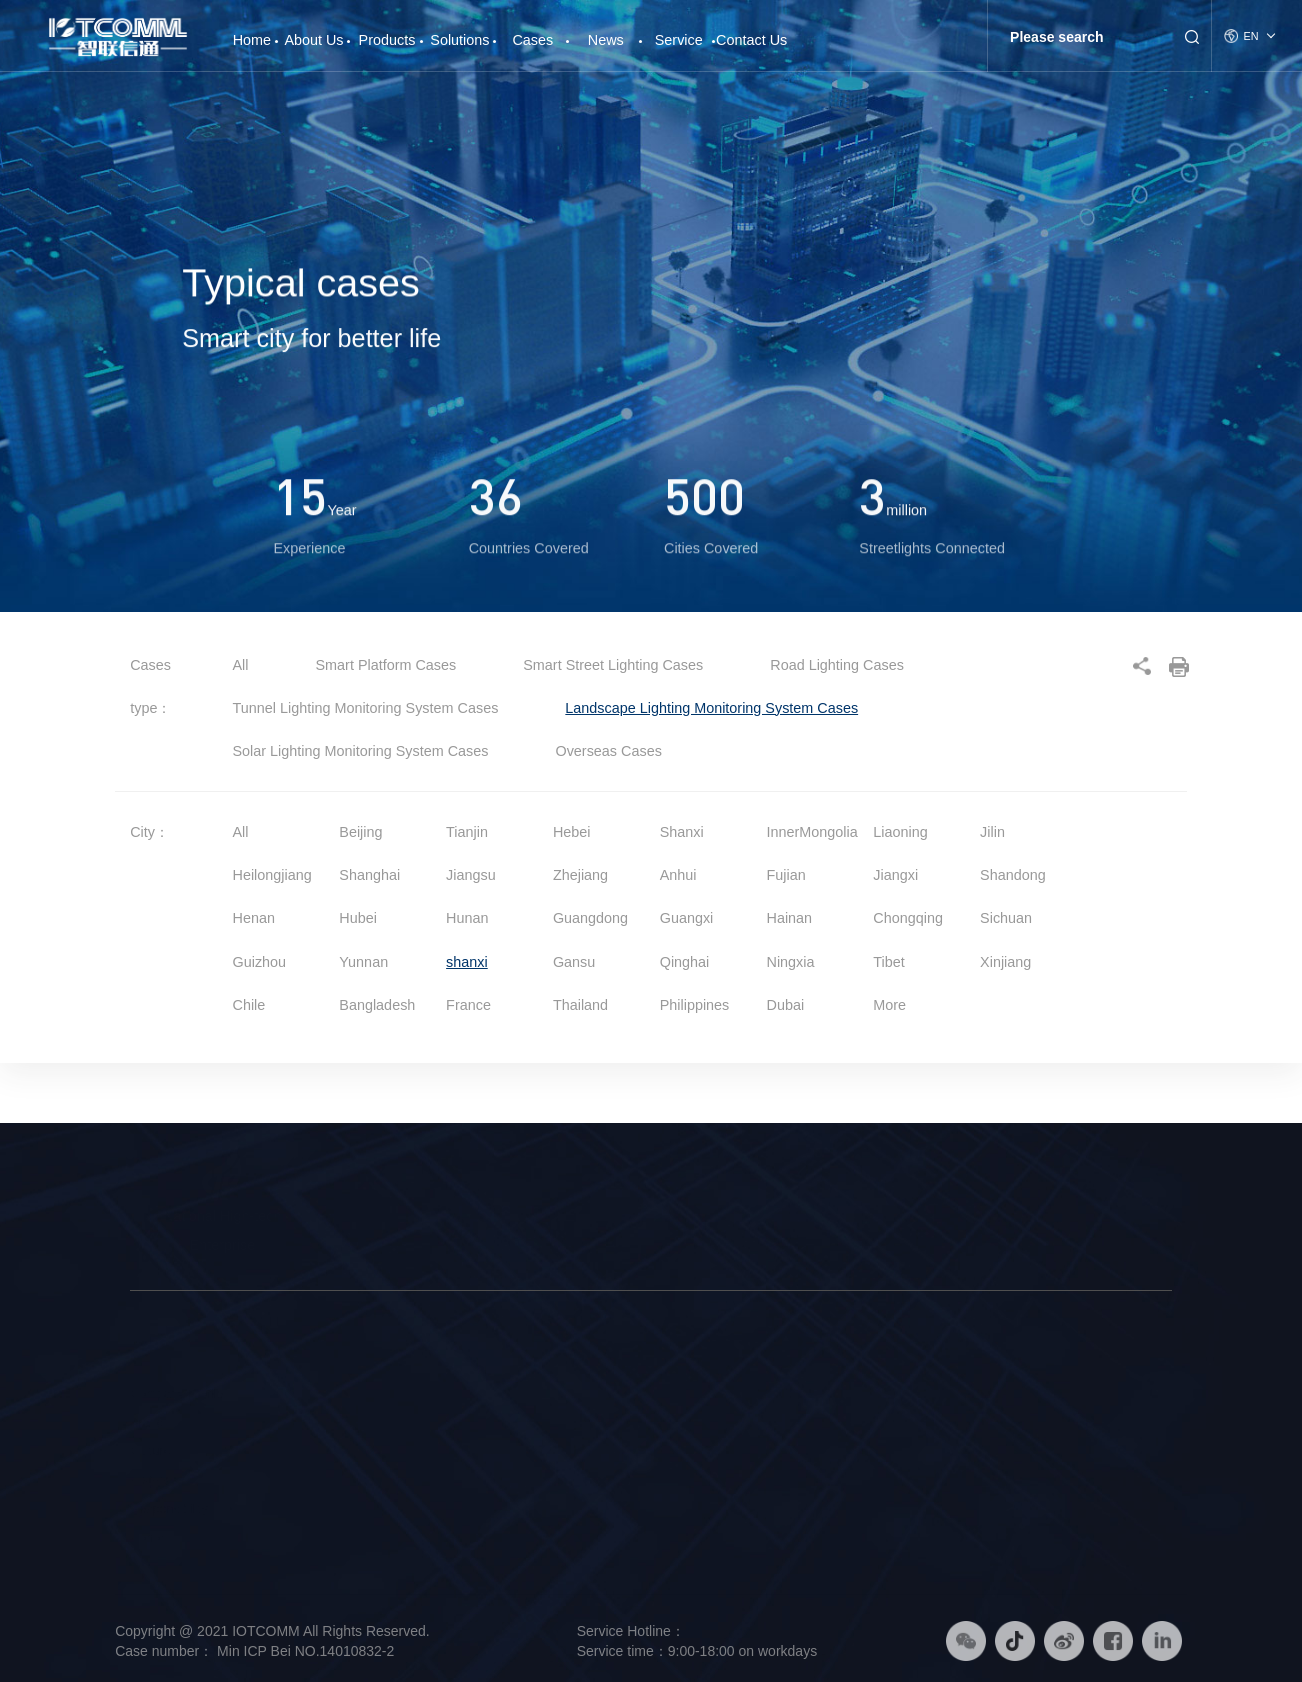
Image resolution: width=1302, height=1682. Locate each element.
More (889, 1005)
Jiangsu (471, 875)
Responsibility (169, 1509)
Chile (249, 1005)
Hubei (358, 918)
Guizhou (260, 962)
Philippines (695, 1005)
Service (679, 40)
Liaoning (900, 832)
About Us (313, 40)
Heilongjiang (272, 875)
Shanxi (682, 832)
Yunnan (363, 962)
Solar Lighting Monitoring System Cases (363, 751)
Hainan (790, 918)
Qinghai (685, 962)
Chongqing (908, 918)
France (468, 1005)
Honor (147, 1538)
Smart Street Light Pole (345, 1394)
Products (387, 40)
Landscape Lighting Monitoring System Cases (711, 708)
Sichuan (1006, 918)
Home (252, 32)
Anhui (678, 875)
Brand (147, 1423)
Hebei (572, 832)
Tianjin (467, 832)
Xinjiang (1005, 962)
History (149, 1480)
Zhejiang (580, 875)
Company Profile (176, 1394)
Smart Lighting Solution (543, 1423)
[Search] (1083, 37)
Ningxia (791, 962)
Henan (254, 918)
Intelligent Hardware (336, 1423)
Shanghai (369, 875)
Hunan (467, 918)
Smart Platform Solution (544, 1451)
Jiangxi (895, 875)
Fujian (786, 875)
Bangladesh (377, 1005)
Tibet (888, 962)
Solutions (459, 40)
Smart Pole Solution (533, 1394)
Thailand (580, 1005)
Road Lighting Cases (837, 665)
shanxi (467, 962)
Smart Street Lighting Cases (615, 665)
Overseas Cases (608, 751)
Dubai (786, 1005)
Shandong (1013, 875)
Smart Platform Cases (388, 665)
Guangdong (590, 918)
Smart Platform (322, 1451)
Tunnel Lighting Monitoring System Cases (368, 708)
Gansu (574, 962)
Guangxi (687, 918)
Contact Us (751, 40)
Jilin (992, 832)
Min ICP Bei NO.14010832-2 (303, 1651)
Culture (150, 1451)
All (241, 665)
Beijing (360, 832)
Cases (532, 40)
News (606, 40)
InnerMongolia (812, 832)
